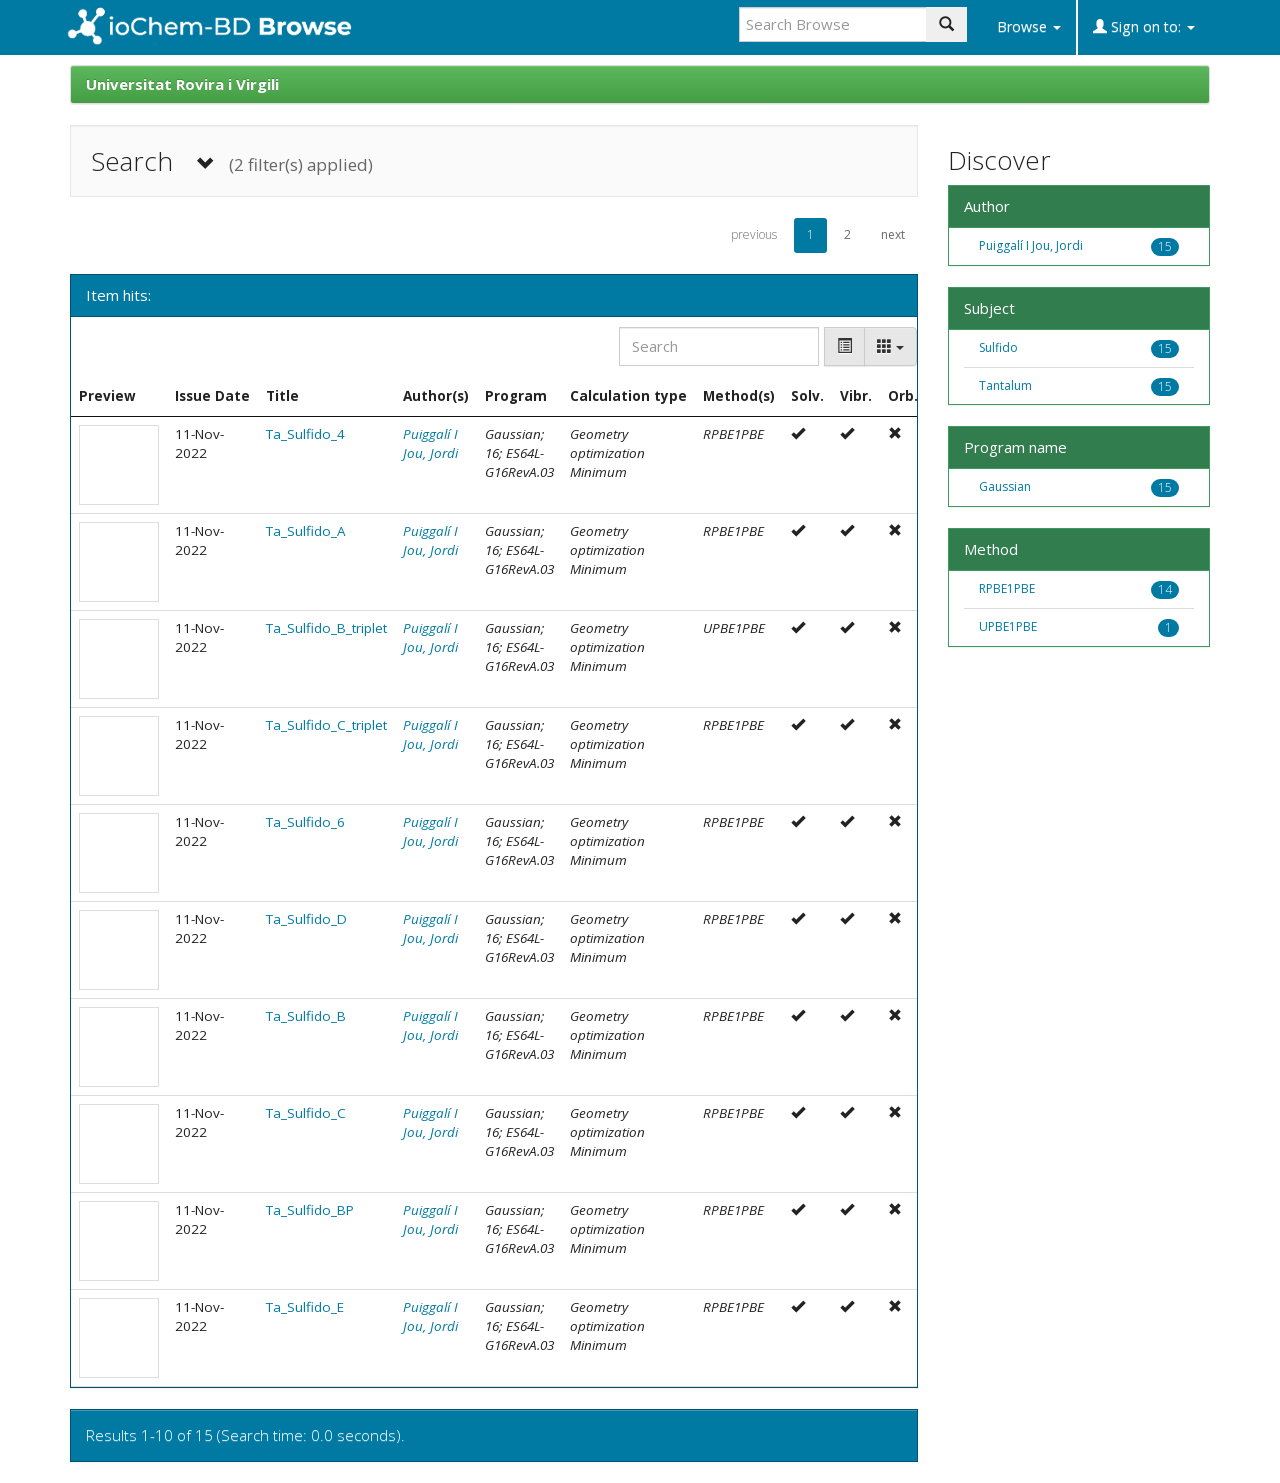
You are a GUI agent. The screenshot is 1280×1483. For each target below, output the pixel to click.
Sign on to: (1144, 26)
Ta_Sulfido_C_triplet (326, 725)
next (893, 234)
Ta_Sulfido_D (306, 919)
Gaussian (1005, 486)
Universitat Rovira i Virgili (182, 84)
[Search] (719, 346)
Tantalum (1005, 385)
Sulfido (998, 347)
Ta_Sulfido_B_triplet (326, 628)
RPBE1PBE (1007, 588)
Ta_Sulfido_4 (305, 434)
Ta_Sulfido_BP (310, 1210)
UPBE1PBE (1008, 626)
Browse (1029, 26)
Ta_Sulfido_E (305, 1307)
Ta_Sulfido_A (306, 531)
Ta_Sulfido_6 (305, 822)
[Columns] (890, 346)
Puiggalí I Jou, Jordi (430, 443)
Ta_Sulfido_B (306, 1016)
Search (232, 161)
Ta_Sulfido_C (306, 1113)
